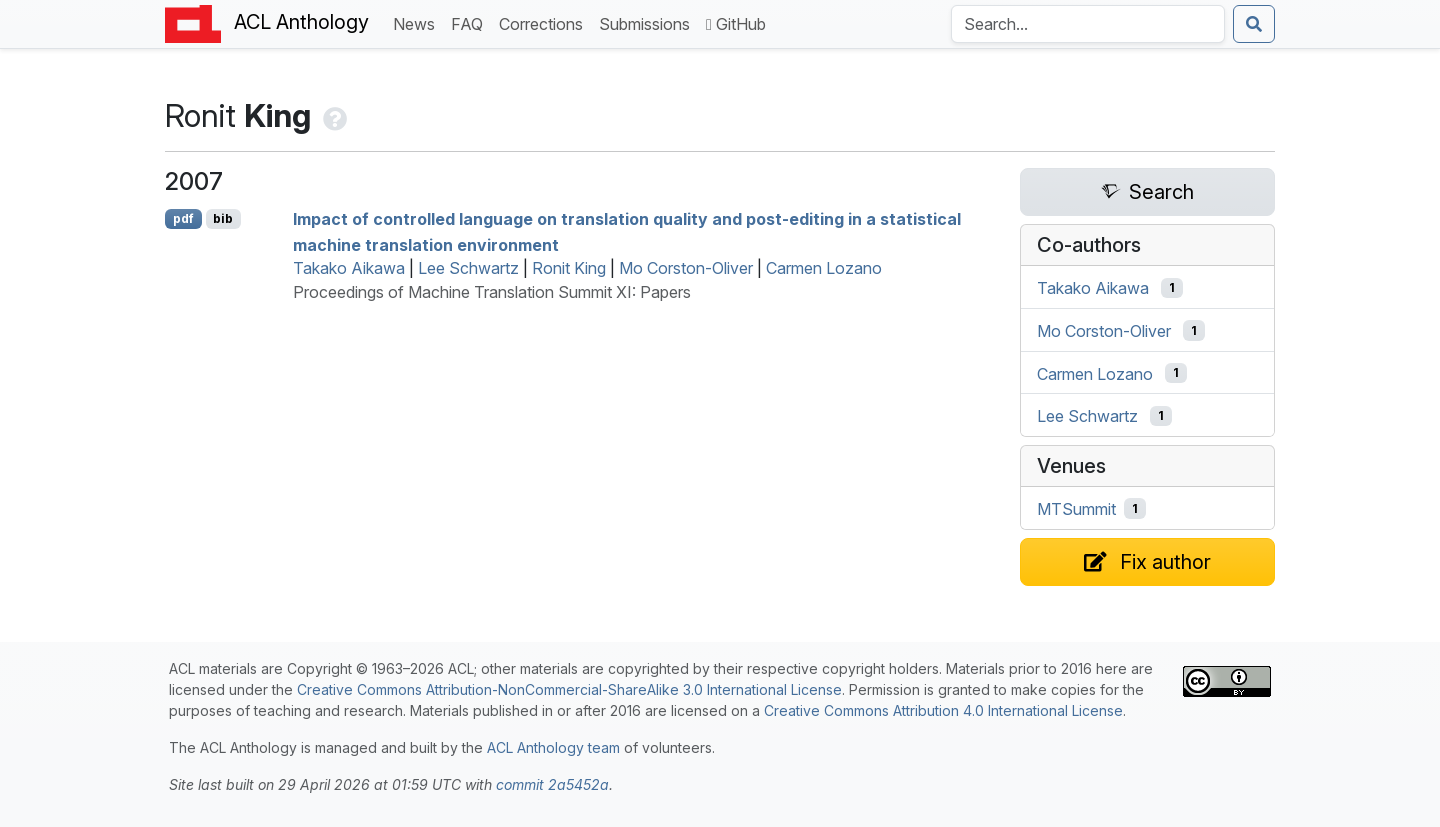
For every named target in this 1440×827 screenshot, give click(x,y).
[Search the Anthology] (1088, 24)
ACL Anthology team (553, 747)
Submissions (648, 22)
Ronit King (569, 268)
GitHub (736, 24)
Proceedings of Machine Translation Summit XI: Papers (492, 292)
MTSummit (1076, 509)
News (418, 22)
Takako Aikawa (349, 268)
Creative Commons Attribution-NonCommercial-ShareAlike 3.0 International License (569, 689)
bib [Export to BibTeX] (223, 218)
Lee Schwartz (468, 268)
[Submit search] (1254, 24)
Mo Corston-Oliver (686, 268)
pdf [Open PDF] (183, 218)
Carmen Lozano (824, 268)
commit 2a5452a (552, 784)
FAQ (471, 22)
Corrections (545, 22)
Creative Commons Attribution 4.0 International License (943, 710)
